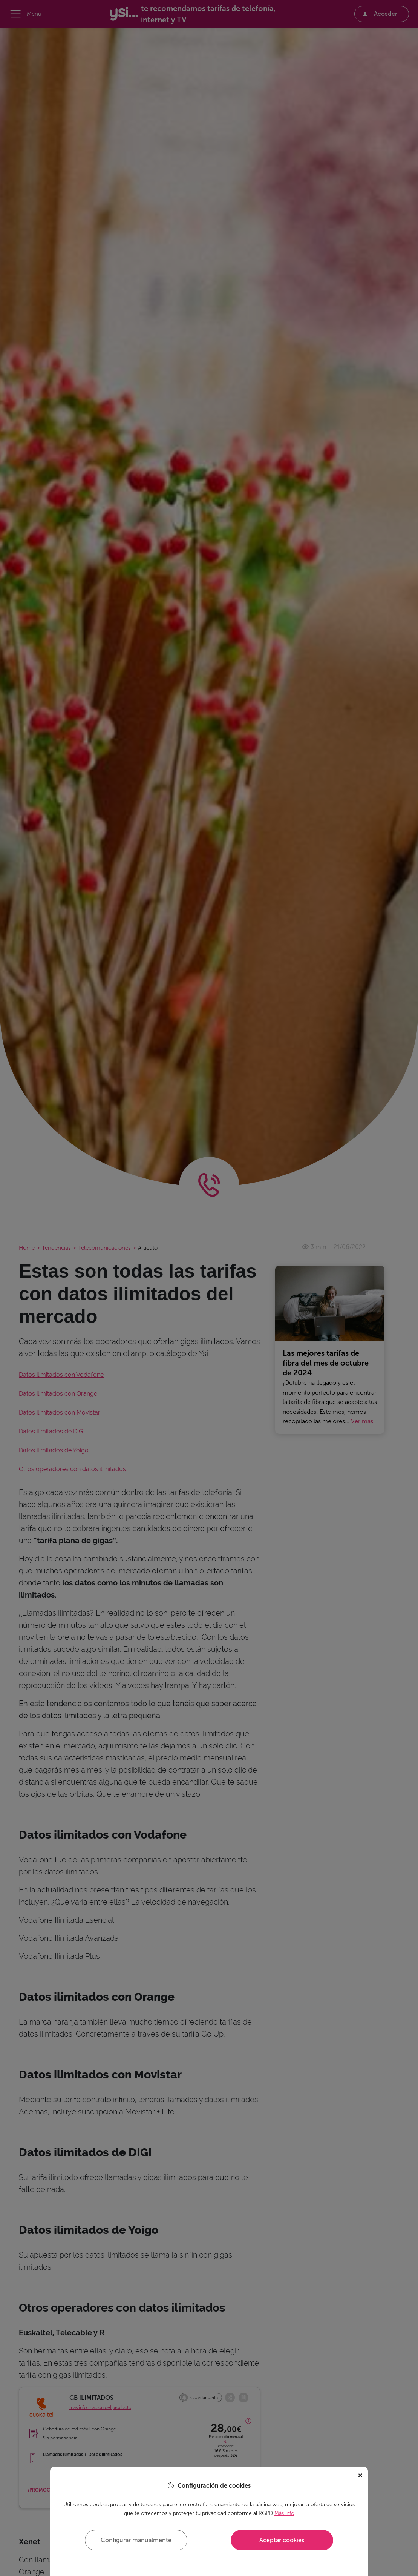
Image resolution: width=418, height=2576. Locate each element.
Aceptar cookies (281, 2540)
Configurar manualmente (136, 2540)
